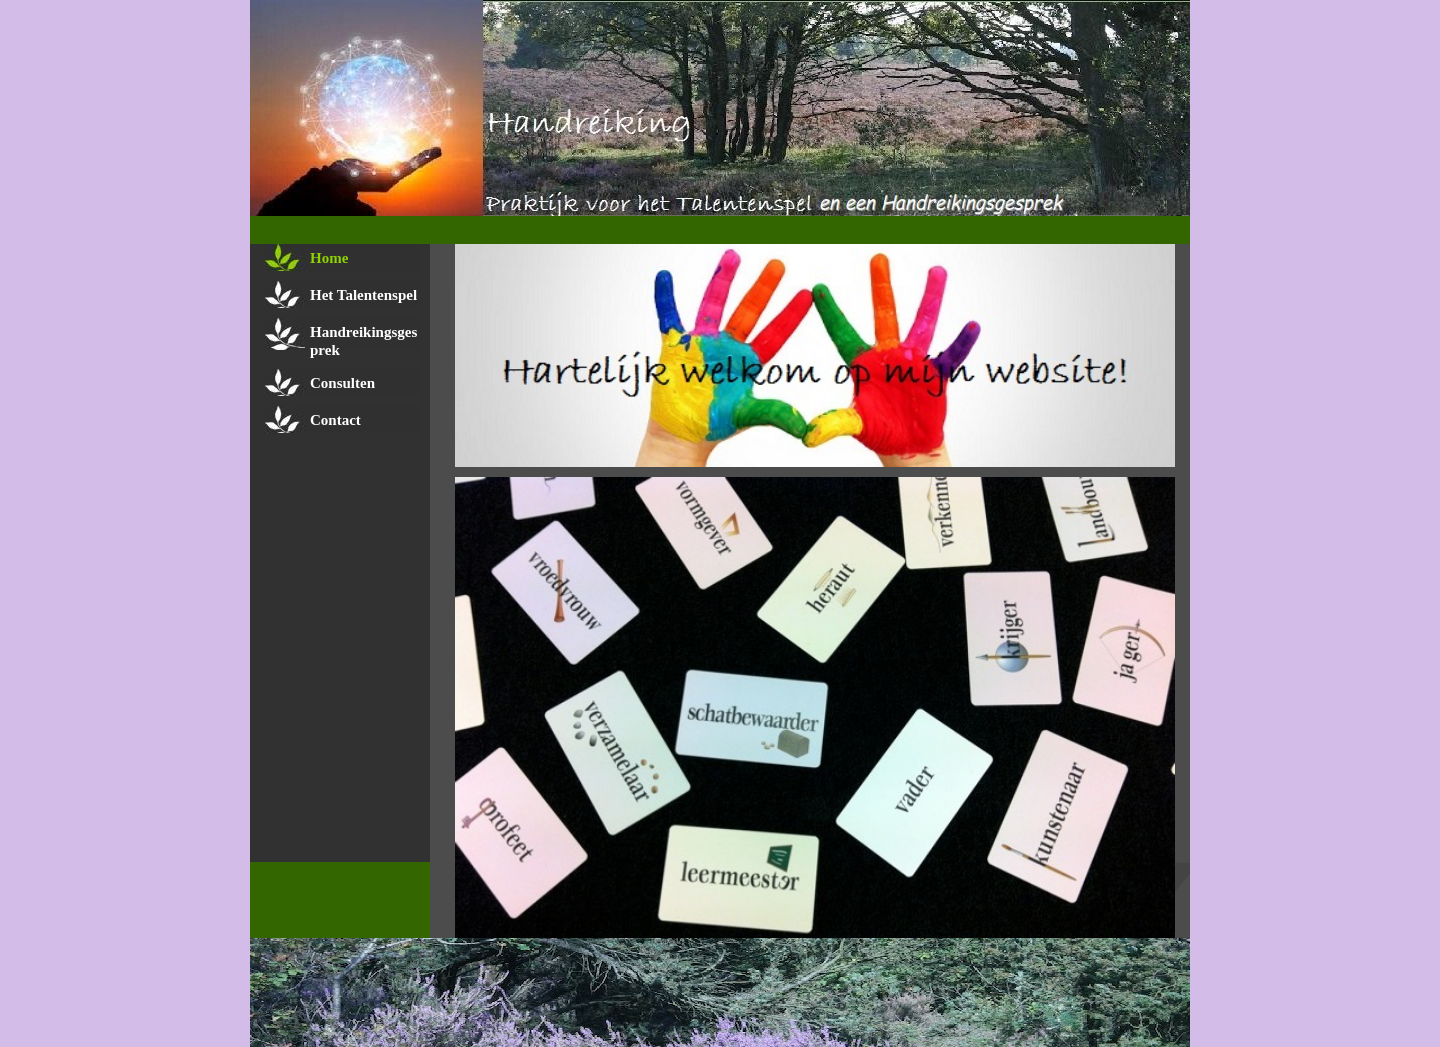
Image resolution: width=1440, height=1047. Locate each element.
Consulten (342, 383)
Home (329, 258)
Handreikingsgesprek (363, 341)
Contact (335, 420)
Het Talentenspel (363, 295)
